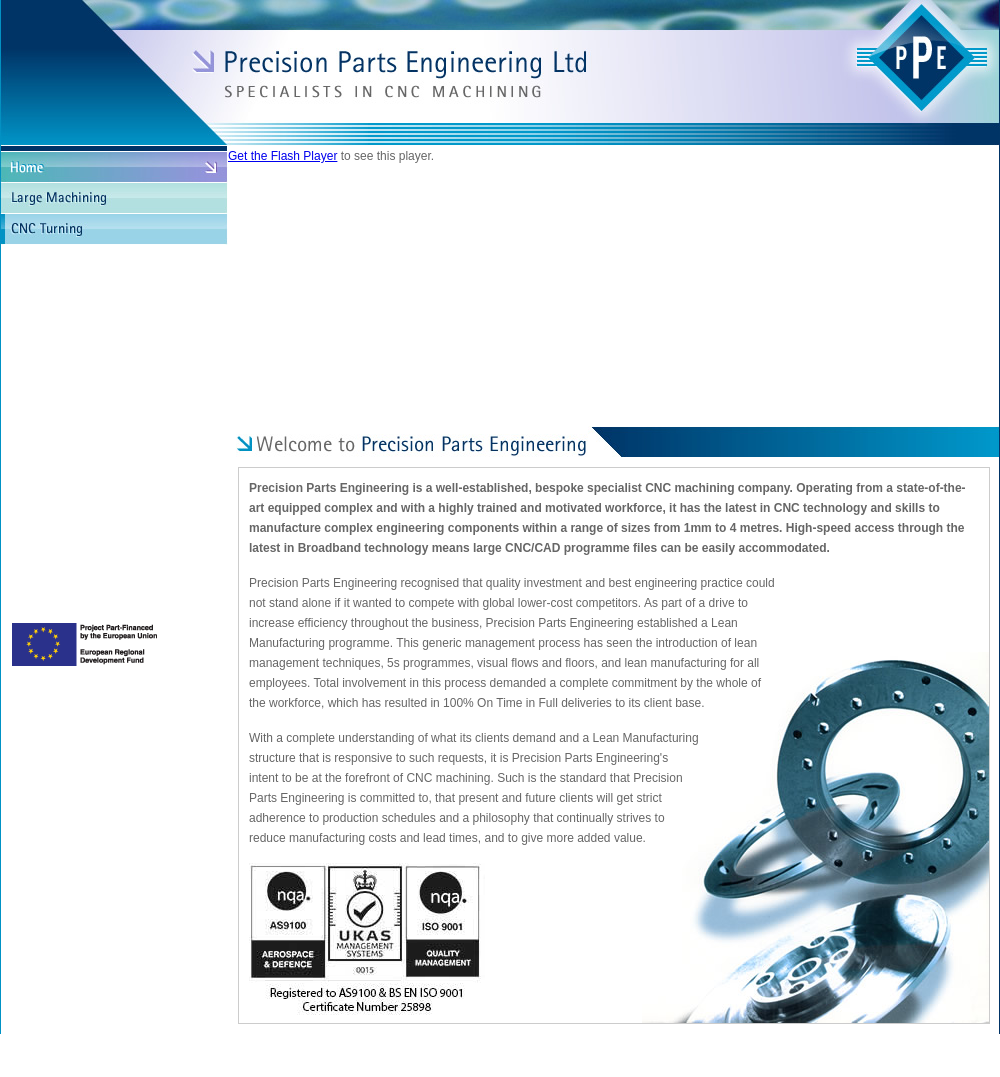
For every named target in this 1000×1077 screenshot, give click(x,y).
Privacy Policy (425, 1050)
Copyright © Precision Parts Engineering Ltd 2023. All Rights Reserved (204, 1050)
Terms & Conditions (520, 1050)
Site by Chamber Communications (906, 1050)
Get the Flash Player (282, 156)
